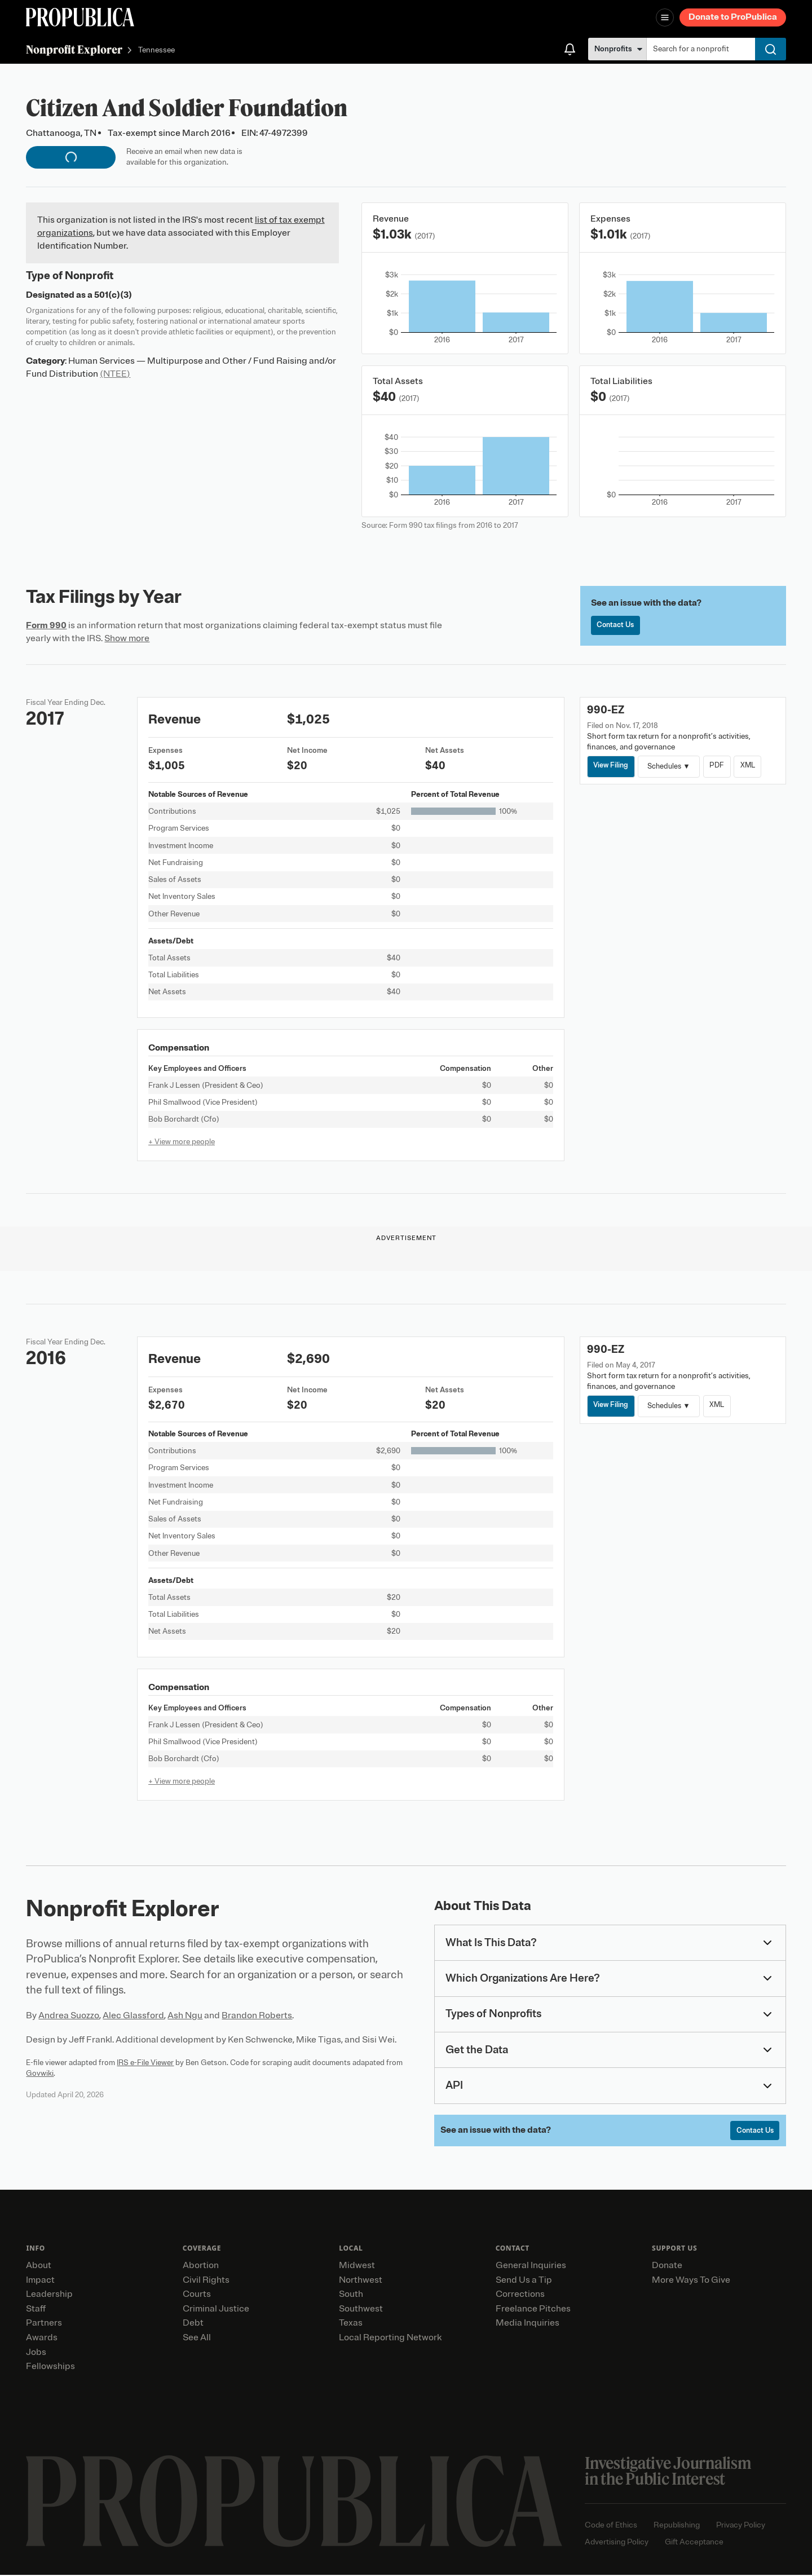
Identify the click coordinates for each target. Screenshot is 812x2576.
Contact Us (617, 625)
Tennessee (156, 50)
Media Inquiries (527, 2324)
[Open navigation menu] (665, 17)
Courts (197, 2295)
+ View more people (181, 1141)
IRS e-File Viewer (145, 2062)
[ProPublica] (80, 17)
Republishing (677, 2526)
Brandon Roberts (257, 2015)
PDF (720, 766)
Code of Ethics (611, 2526)
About (38, 2266)
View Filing (612, 766)
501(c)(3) (113, 295)
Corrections (520, 2295)
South (351, 2295)
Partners (44, 2324)
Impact (40, 2281)
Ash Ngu (184, 2015)
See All (197, 2338)
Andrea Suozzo (68, 2015)
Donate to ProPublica (733, 17)
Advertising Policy (616, 2543)
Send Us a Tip (524, 2281)
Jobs (36, 2353)
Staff (36, 2309)
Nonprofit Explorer (74, 49)
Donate (667, 2266)
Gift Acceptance (694, 2543)
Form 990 (46, 625)
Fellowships (50, 2367)
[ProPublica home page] (294, 2502)
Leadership (49, 2295)
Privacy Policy (740, 2526)
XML (753, 766)
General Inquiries (531, 2266)
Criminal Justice (216, 2309)
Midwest (357, 2266)
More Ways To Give (691, 2281)
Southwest (361, 2309)
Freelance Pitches (533, 2309)
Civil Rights (206, 2281)
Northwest (360, 2281)
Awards (42, 2338)
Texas (351, 2324)
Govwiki (40, 2073)
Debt (193, 2324)
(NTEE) (115, 374)
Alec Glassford (133, 2015)
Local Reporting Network (390, 2338)
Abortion (201, 2266)
